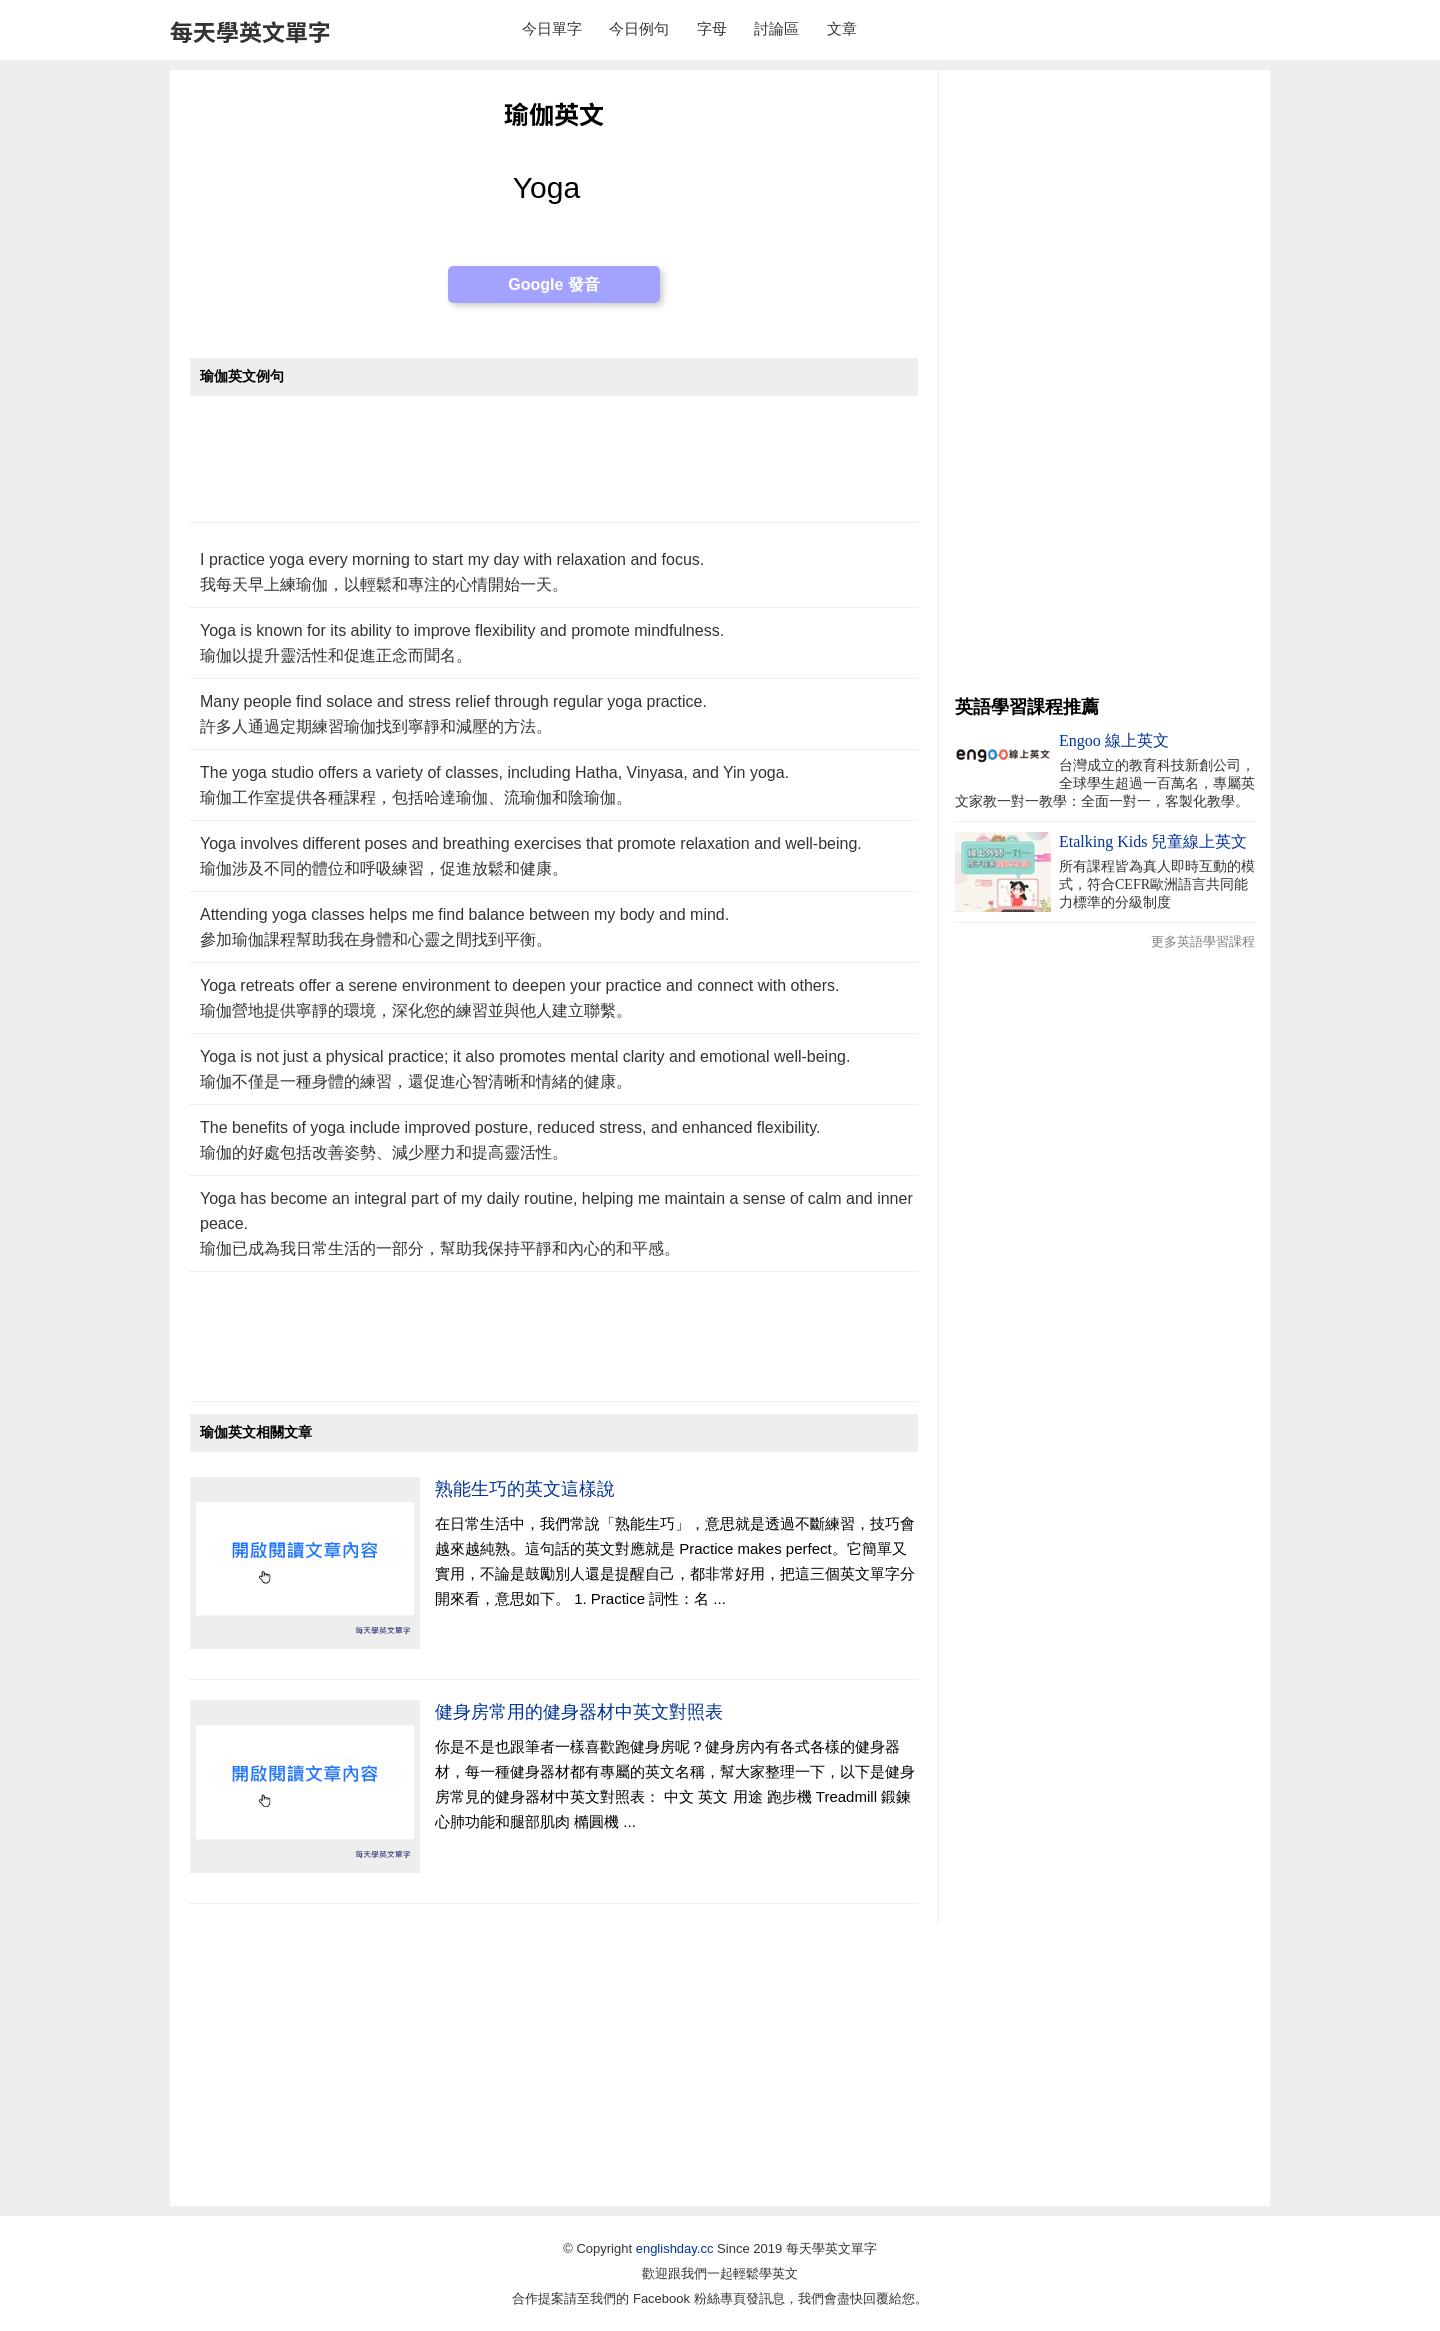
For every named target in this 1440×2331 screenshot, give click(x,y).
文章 (842, 28)
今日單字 (552, 28)
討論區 (776, 28)
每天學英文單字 (250, 31)
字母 (712, 28)
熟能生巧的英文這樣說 (525, 1489)
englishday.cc (675, 2248)
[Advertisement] (554, 469)
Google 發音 (554, 284)
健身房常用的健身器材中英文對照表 (579, 1712)
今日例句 (639, 28)
